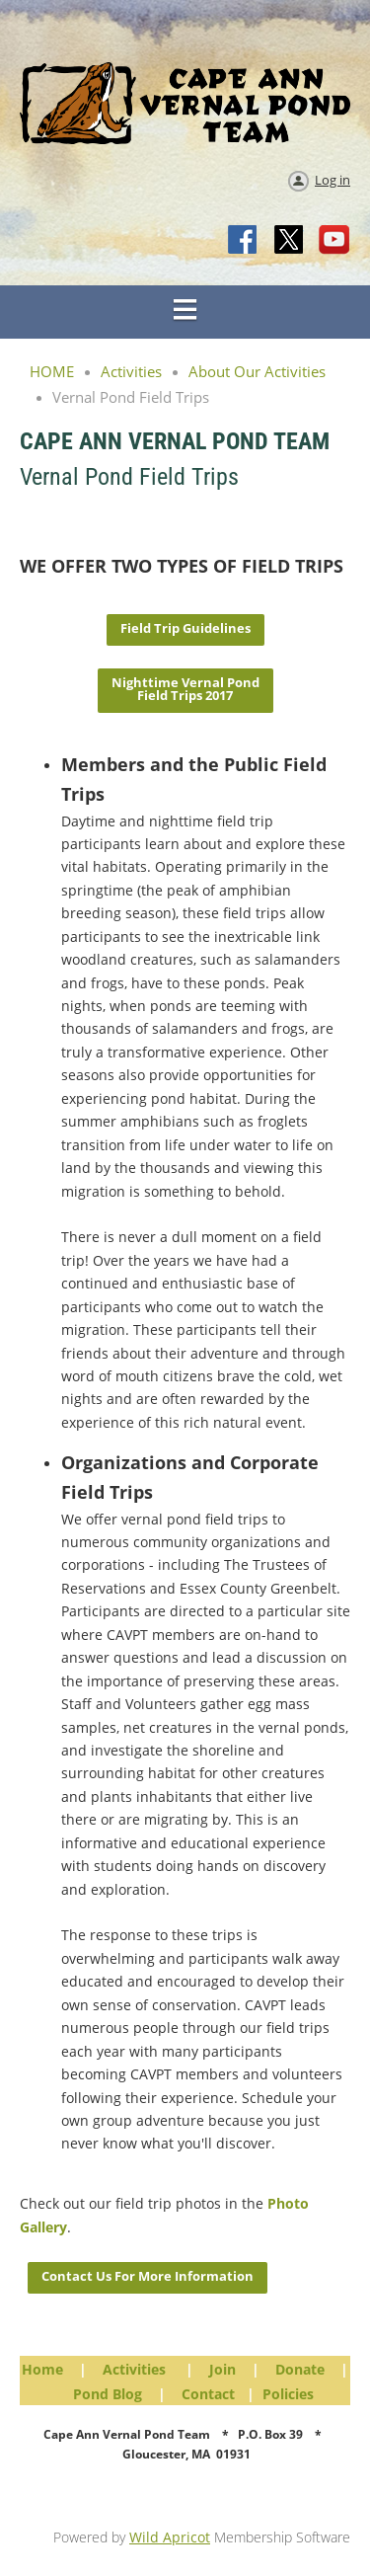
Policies (288, 2393)
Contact (208, 2393)
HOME (52, 371)
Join (222, 2369)
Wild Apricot (169, 2537)
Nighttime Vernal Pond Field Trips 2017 (185, 688)
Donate (300, 2369)
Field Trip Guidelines (185, 628)
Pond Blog (107, 2393)
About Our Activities (257, 371)
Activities (131, 371)
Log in (332, 180)
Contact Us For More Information (147, 2276)
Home (42, 2369)
